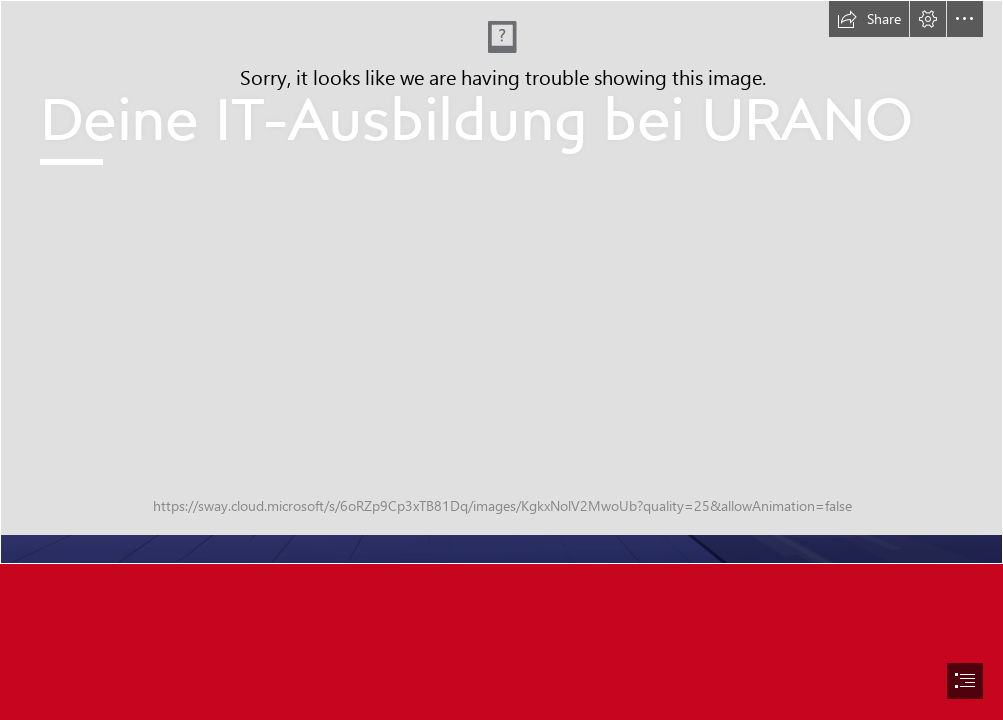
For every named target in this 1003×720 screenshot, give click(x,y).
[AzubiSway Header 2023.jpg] (501, 282)
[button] (869, 19)
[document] (501, 360)
